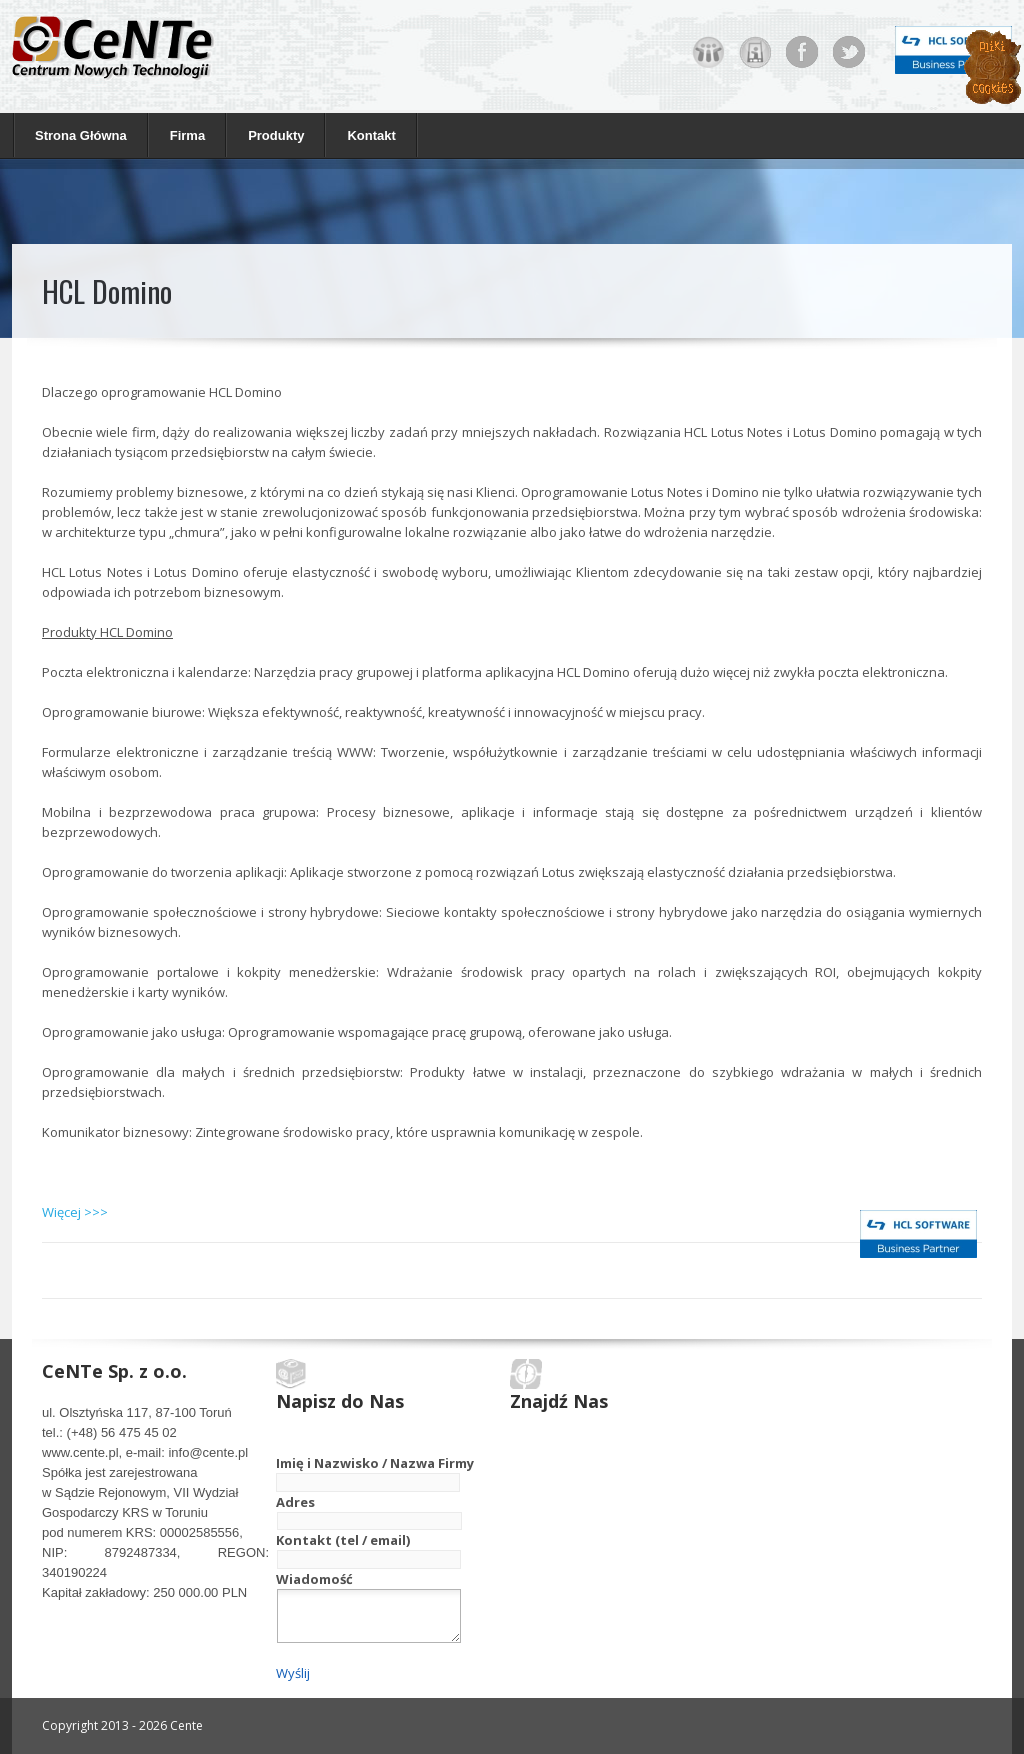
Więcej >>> (75, 1212)
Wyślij (293, 1673)
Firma (182, 134)
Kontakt (371, 135)
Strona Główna (81, 135)
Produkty (271, 134)
